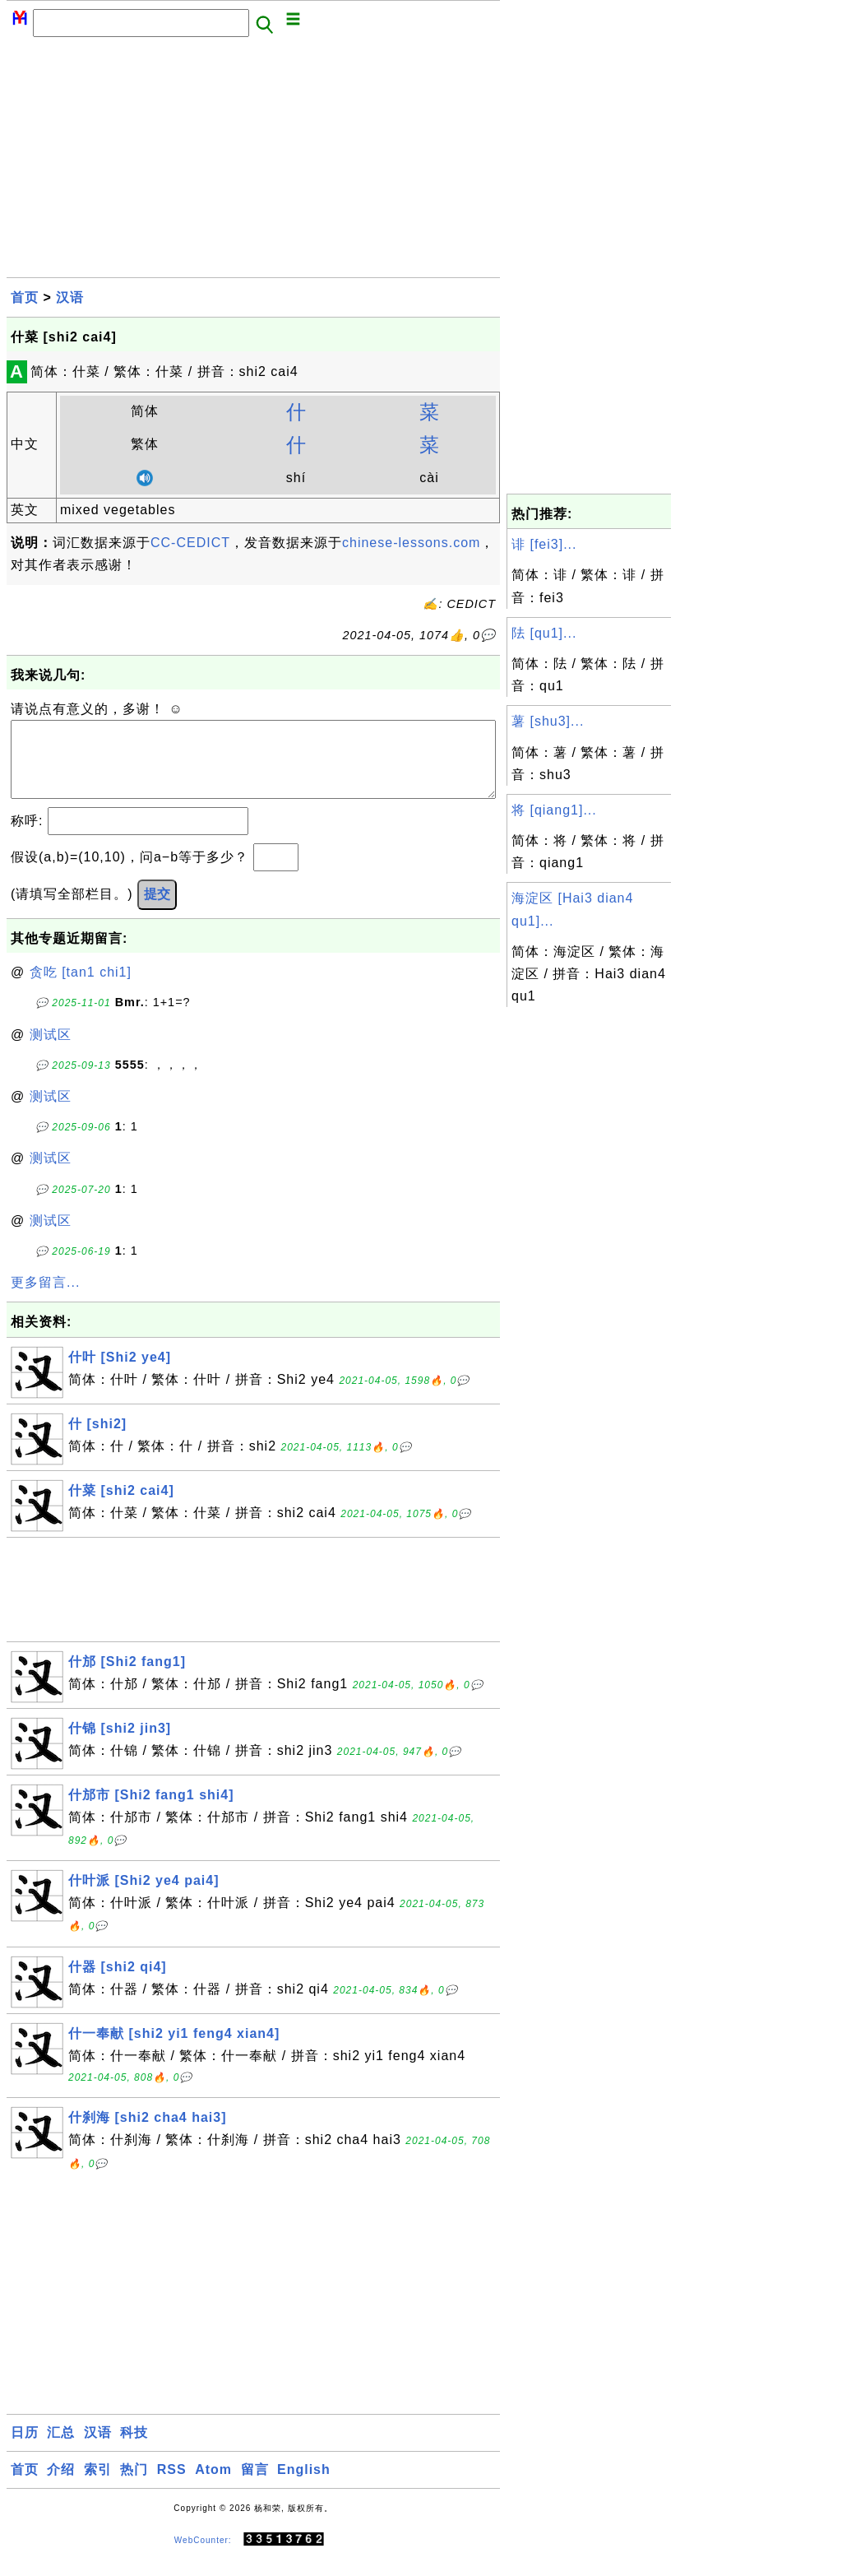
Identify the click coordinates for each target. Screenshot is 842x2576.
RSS (172, 2486)
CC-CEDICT (190, 543)
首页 (25, 297)
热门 (134, 2486)
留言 (255, 2486)
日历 (25, 2449)
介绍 (61, 2486)
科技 (134, 2449)
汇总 (61, 2449)
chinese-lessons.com (411, 543)
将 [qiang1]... (554, 810)
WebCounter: (203, 2556)
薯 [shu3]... (547, 721)
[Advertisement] (253, 162)
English (304, 2486)
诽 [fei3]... (543, 544)
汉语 (70, 297)
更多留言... (45, 1299)
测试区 (51, 1051)
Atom (213, 2486)
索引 (98, 2486)
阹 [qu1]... (543, 633)
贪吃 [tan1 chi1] (81, 989)
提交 (157, 910)
